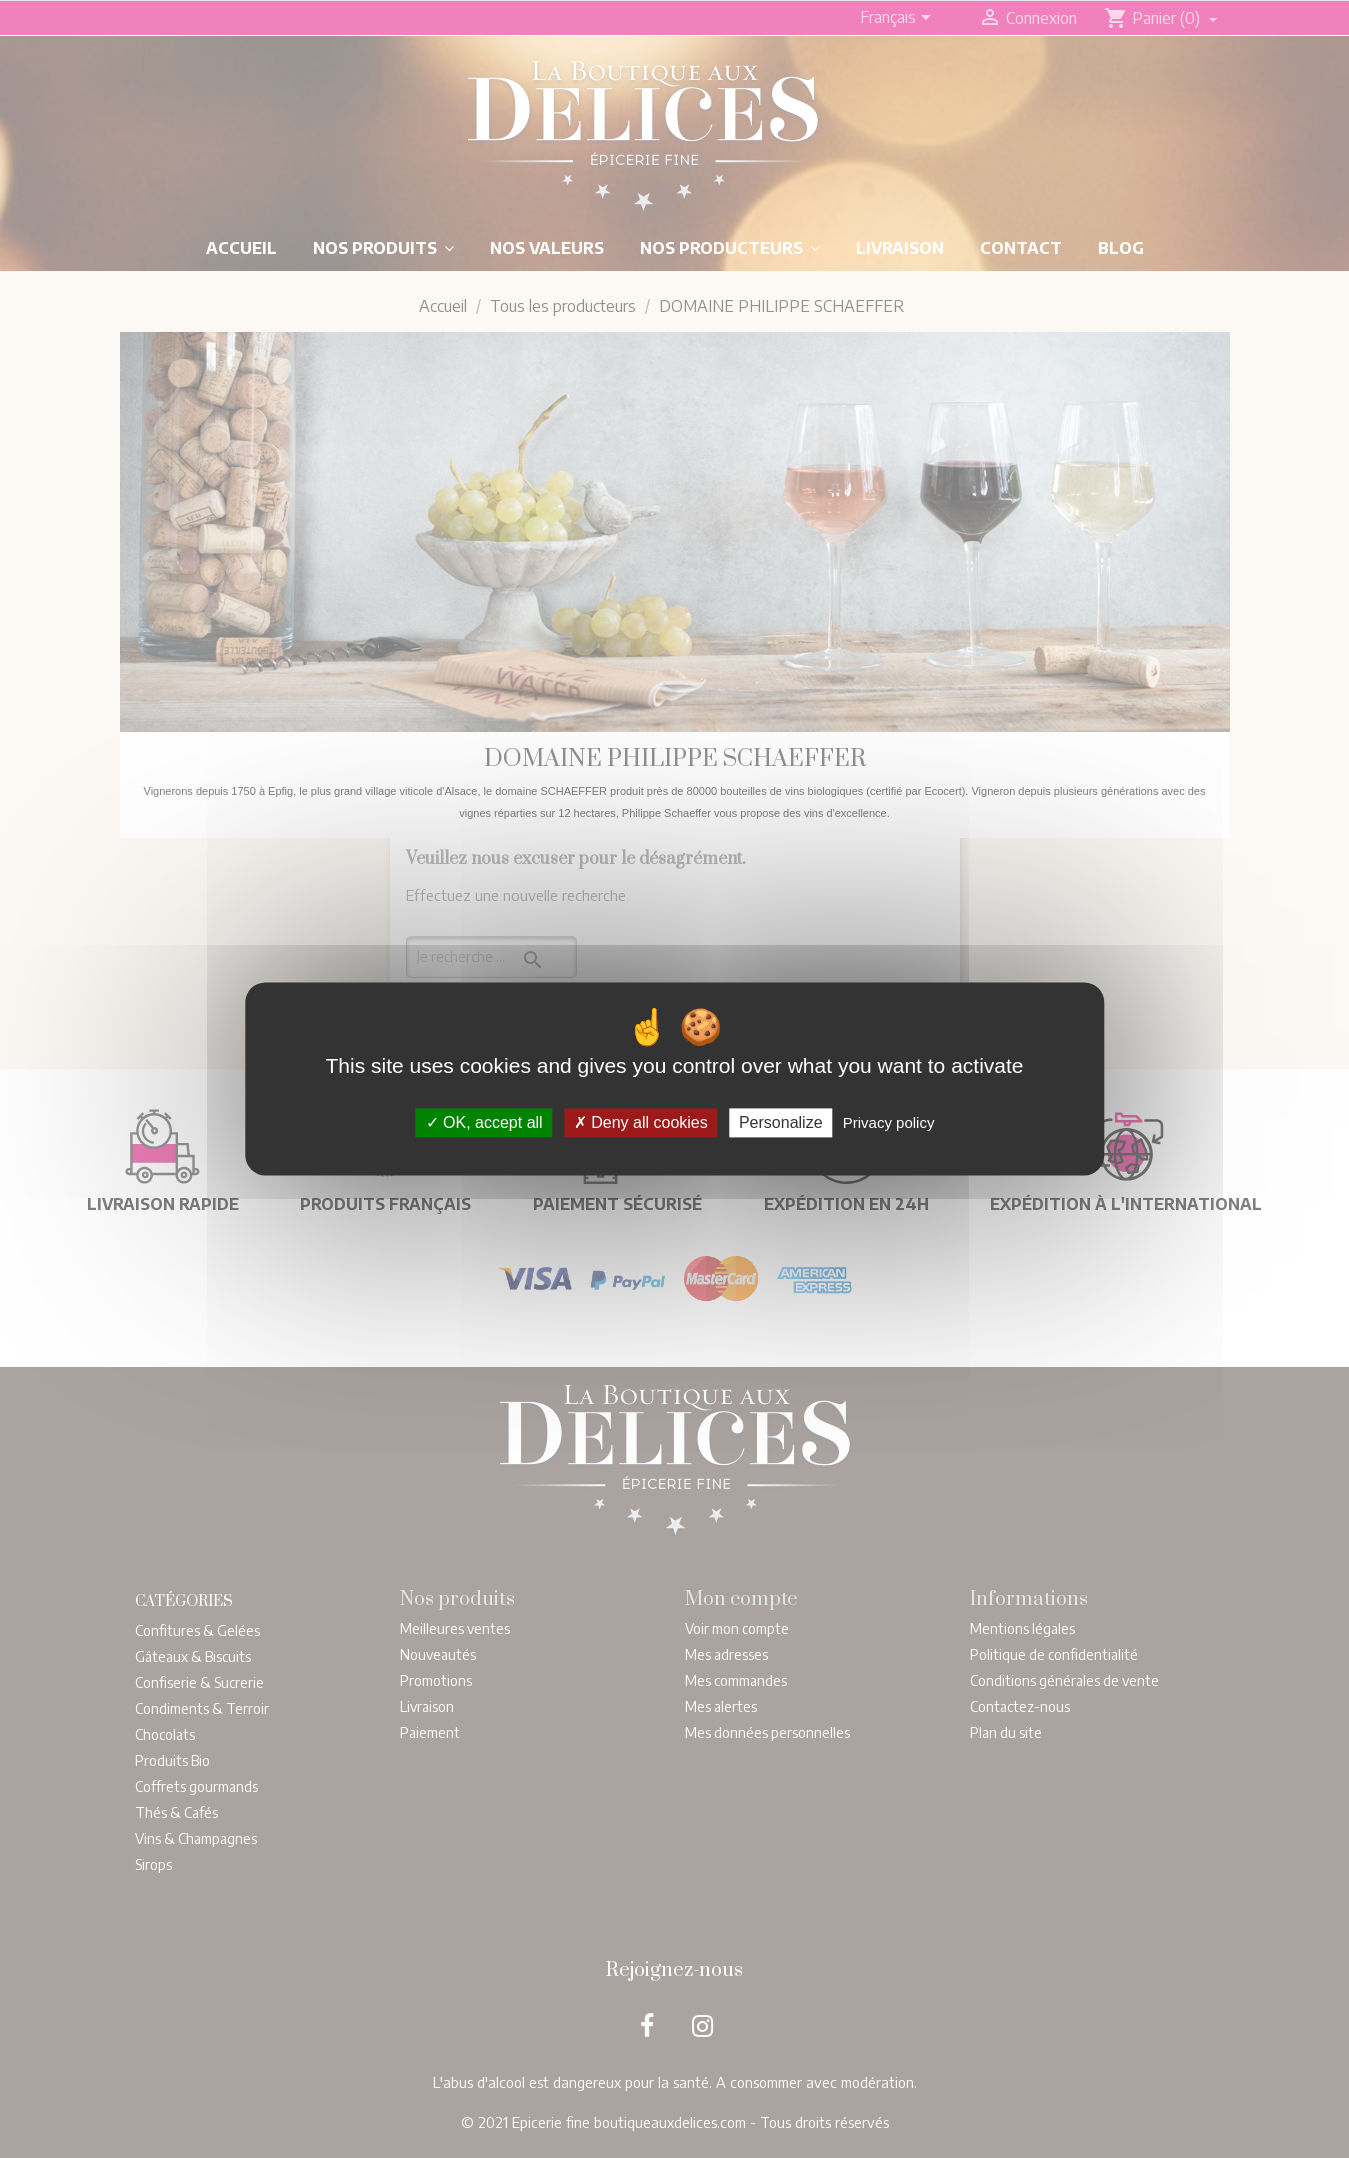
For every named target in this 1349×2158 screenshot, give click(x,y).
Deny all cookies (641, 1122)
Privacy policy (889, 1122)
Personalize (781, 1122)
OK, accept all (484, 1122)
